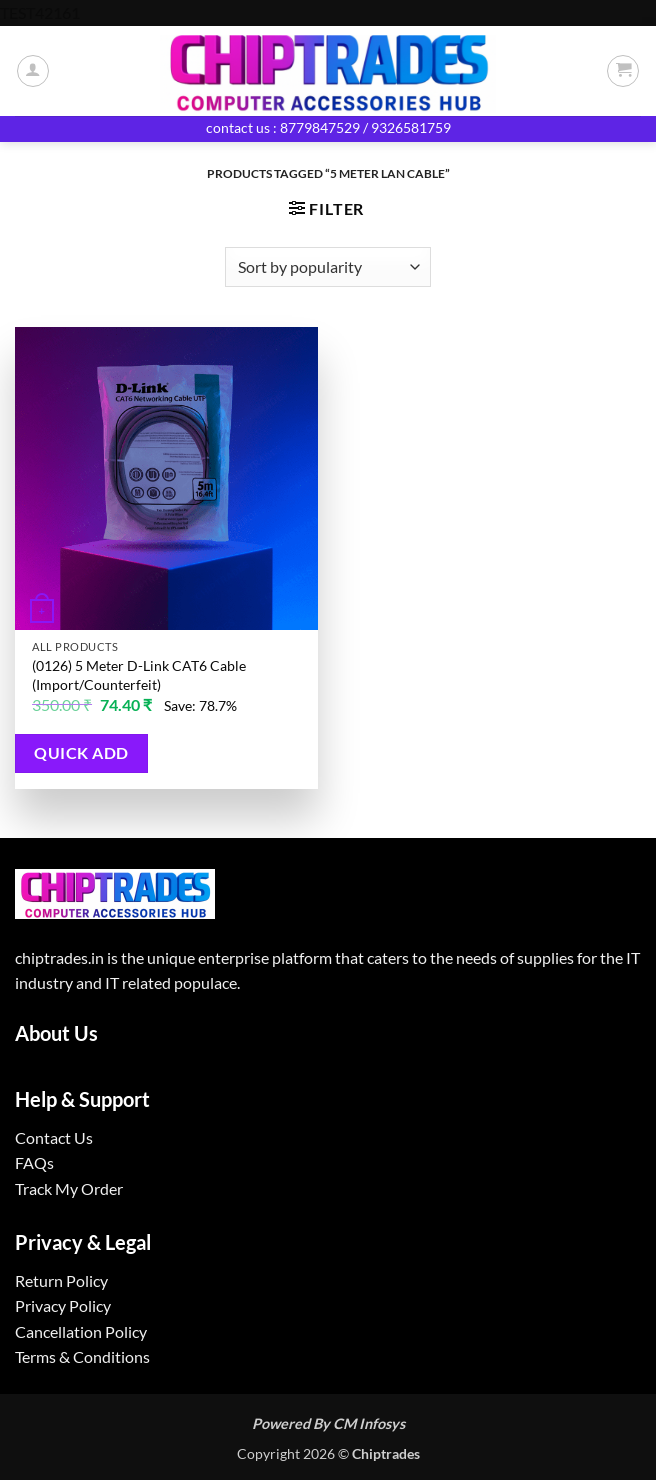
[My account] (33, 71)
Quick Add (81, 753)
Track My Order (69, 1188)
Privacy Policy (63, 1305)
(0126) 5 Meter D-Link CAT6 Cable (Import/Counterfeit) (139, 675)
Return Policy (61, 1280)
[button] (623, 71)
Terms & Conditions (82, 1356)
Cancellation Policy (81, 1331)
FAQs (34, 1162)
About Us (56, 1033)
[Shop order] (327, 267)
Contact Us (54, 1137)
